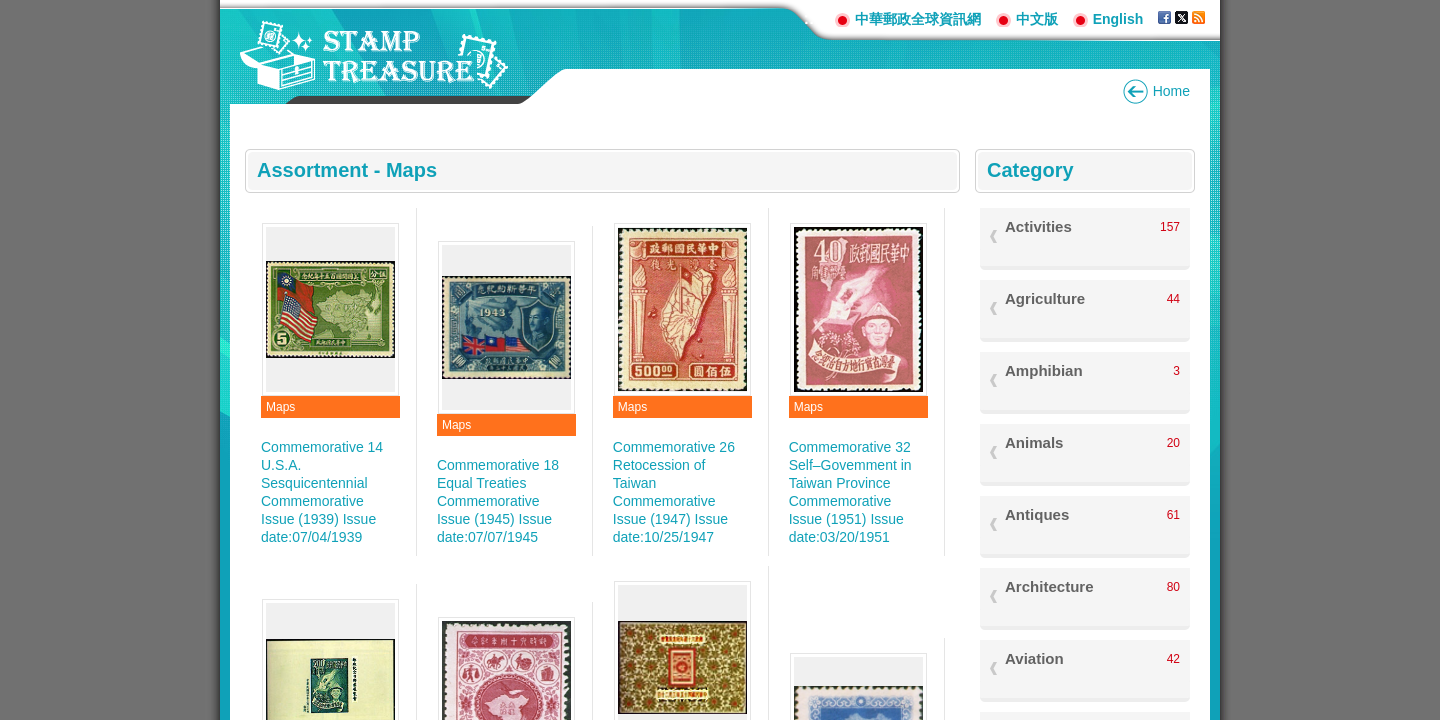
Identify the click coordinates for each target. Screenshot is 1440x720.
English (1118, 19)
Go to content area (10, 10)
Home (1171, 91)
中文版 (1037, 19)
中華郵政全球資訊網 (918, 19)
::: (812, 18)
